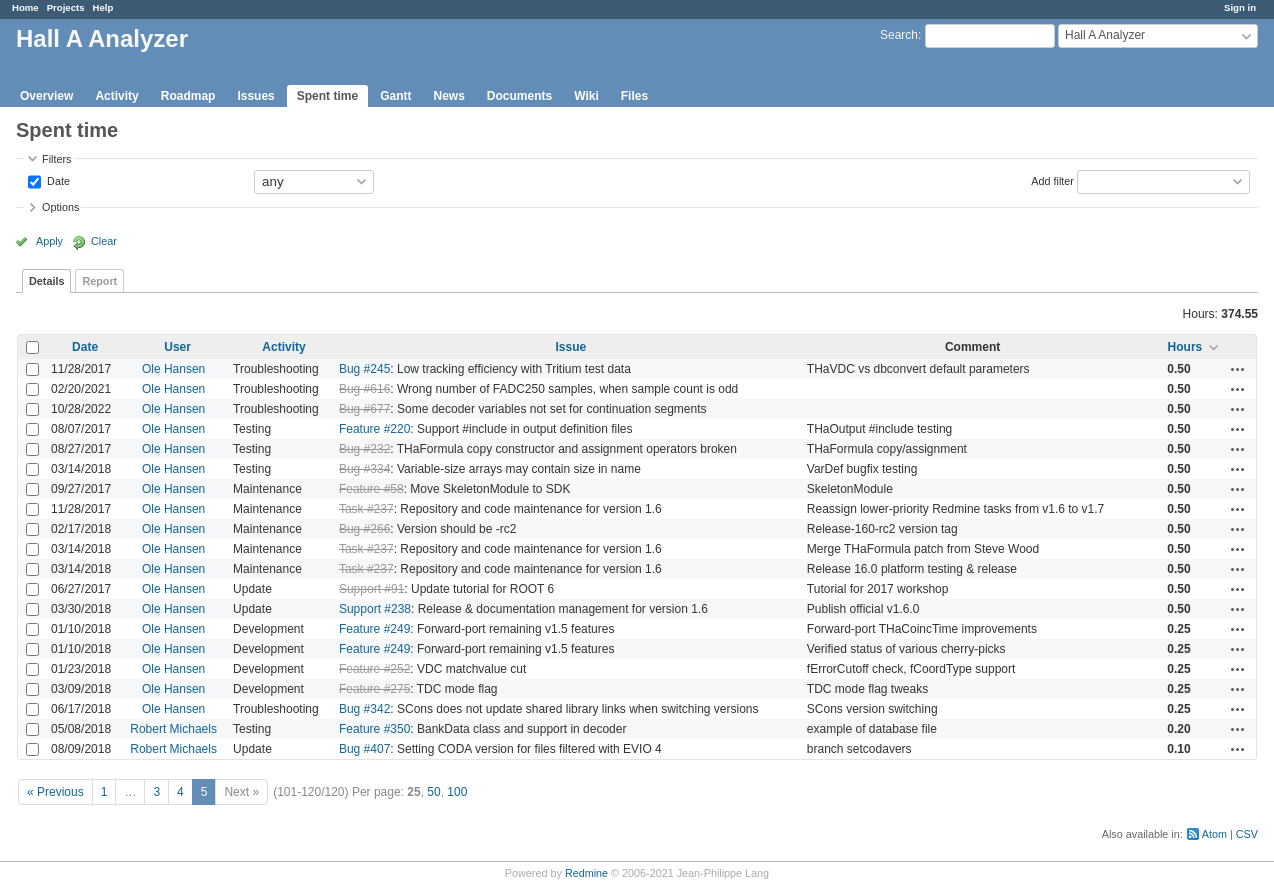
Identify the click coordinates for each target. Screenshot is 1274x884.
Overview (46, 96)
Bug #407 (364, 749)
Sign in (1240, 7)
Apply (49, 241)
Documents (519, 96)
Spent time (327, 96)
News (448, 96)
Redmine (586, 873)
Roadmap (188, 96)
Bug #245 (364, 369)
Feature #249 (374, 629)
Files (634, 96)
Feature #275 (374, 689)
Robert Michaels (173, 729)
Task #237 (366, 509)
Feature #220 (374, 429)
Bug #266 (364, 529)
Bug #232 (364, 449)
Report (99, 281)
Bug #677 (364, 409)
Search (899, 35)
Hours (1185, 347)
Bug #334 (364, 469)
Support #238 (375, 609)
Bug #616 (364, 389)
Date (57, 180)
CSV (1247, 834)
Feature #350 (374, 729)
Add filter (1052, 180)
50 (433, 792)
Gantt (395, 96)
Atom (1214, 834)
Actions (1238, 369)
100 (457, 792)
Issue (571, 347)
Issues (255, 96)
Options (60, 207)
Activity (116, 96)
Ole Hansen (173, 369)
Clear (104, 241)
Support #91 (371, 589)
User (177, 347)
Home (25, 7)
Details (46, 281)
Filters (56, 159)
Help (103, 7)
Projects (66, 7)
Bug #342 (364, 709)
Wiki (586, 96)
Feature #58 (371, 489)
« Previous (55, 792)
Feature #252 (374, 669)
